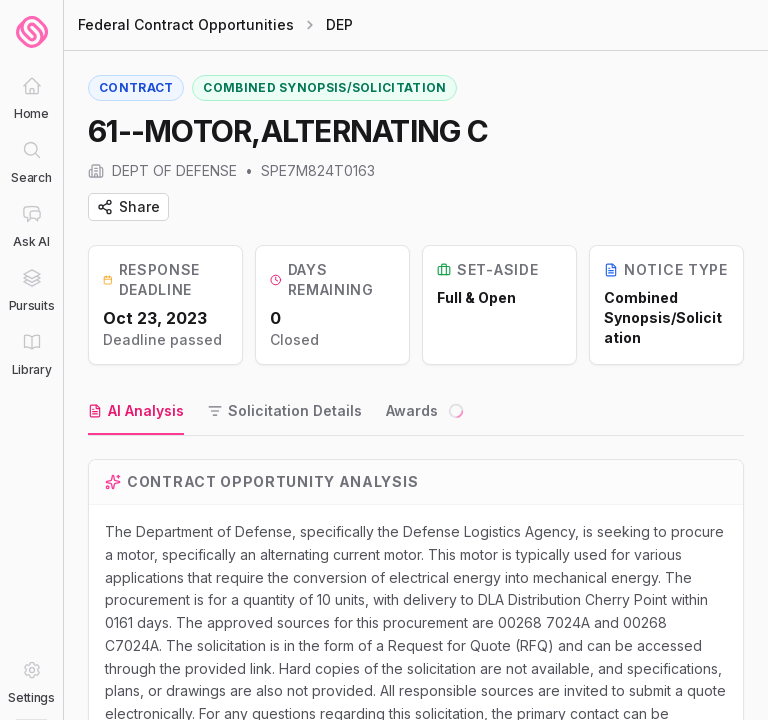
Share (128, 206)
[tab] (136, 412)
